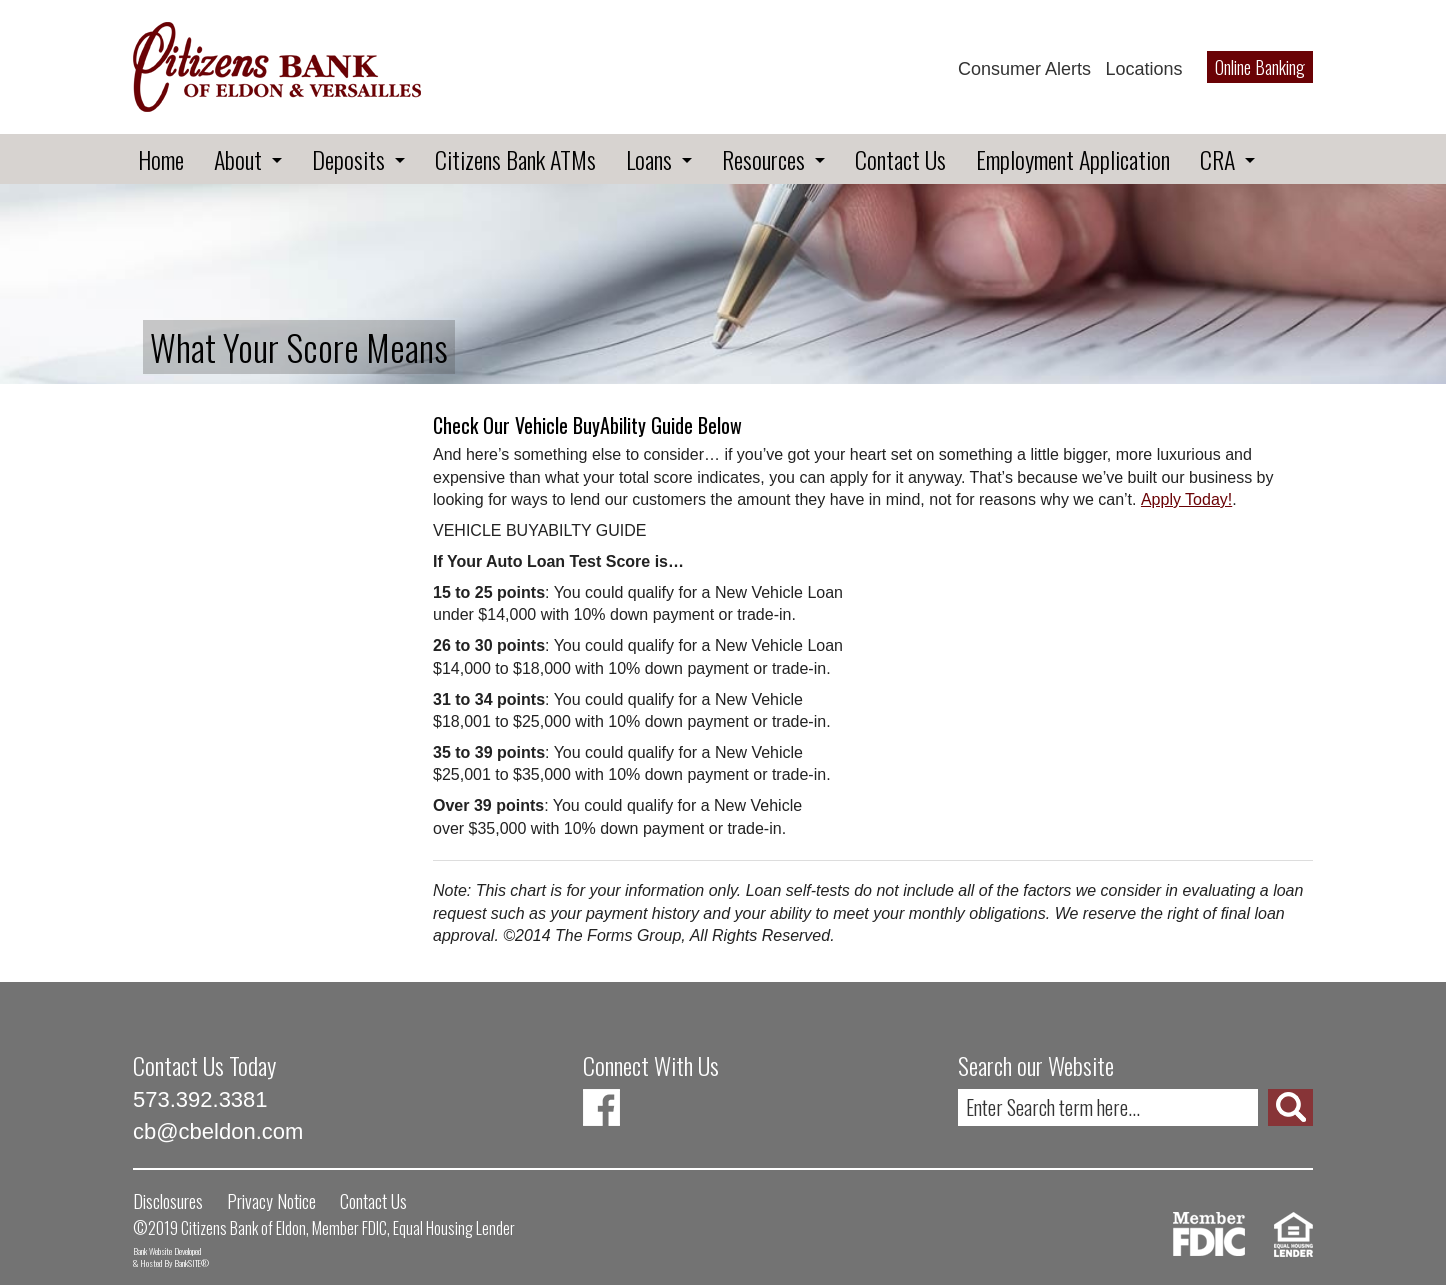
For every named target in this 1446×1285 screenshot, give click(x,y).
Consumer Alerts (1024, 69)
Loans (649, 159)
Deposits (348, 159)
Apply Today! (1186, 499)
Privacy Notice (271, 1201)
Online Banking (1260, 67)
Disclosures (168, 1201)
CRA (1217, 159)
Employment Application (1073, 159)
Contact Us (900, 159)
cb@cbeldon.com (218, 1131)
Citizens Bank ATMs (515, 159)
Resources (763, 159)
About (238, 159)
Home (161, 159)
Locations (1143, 69)
